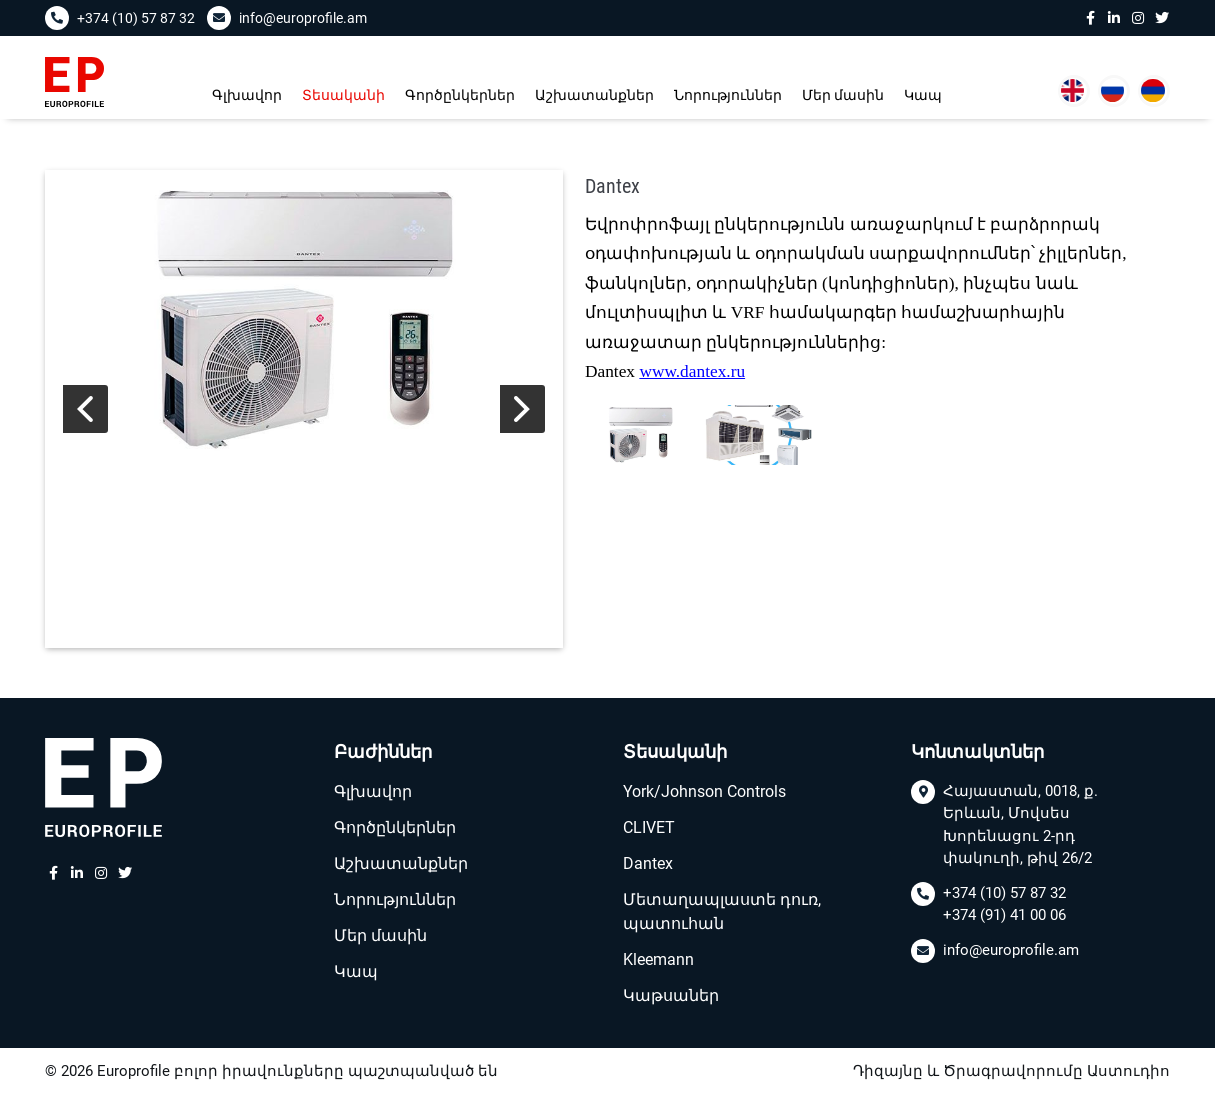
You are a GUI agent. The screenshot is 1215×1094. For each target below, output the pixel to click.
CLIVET (649, 827)
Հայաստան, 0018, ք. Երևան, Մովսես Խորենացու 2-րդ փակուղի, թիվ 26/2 (1020, 825)
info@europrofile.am (1011, 950)
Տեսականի (343, 95)
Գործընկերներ (460, 95)
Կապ (923, 95)
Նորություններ (728, 95)
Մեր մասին (843, 95)
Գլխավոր (247, 95)
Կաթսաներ (671, 995)
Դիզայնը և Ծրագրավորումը (968, 1071)
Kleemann (658, 959)
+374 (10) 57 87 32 (1004, 893)
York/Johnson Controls (704, 791)
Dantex (648, 863)
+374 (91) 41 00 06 (1004, 915)
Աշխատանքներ (594, 95)
